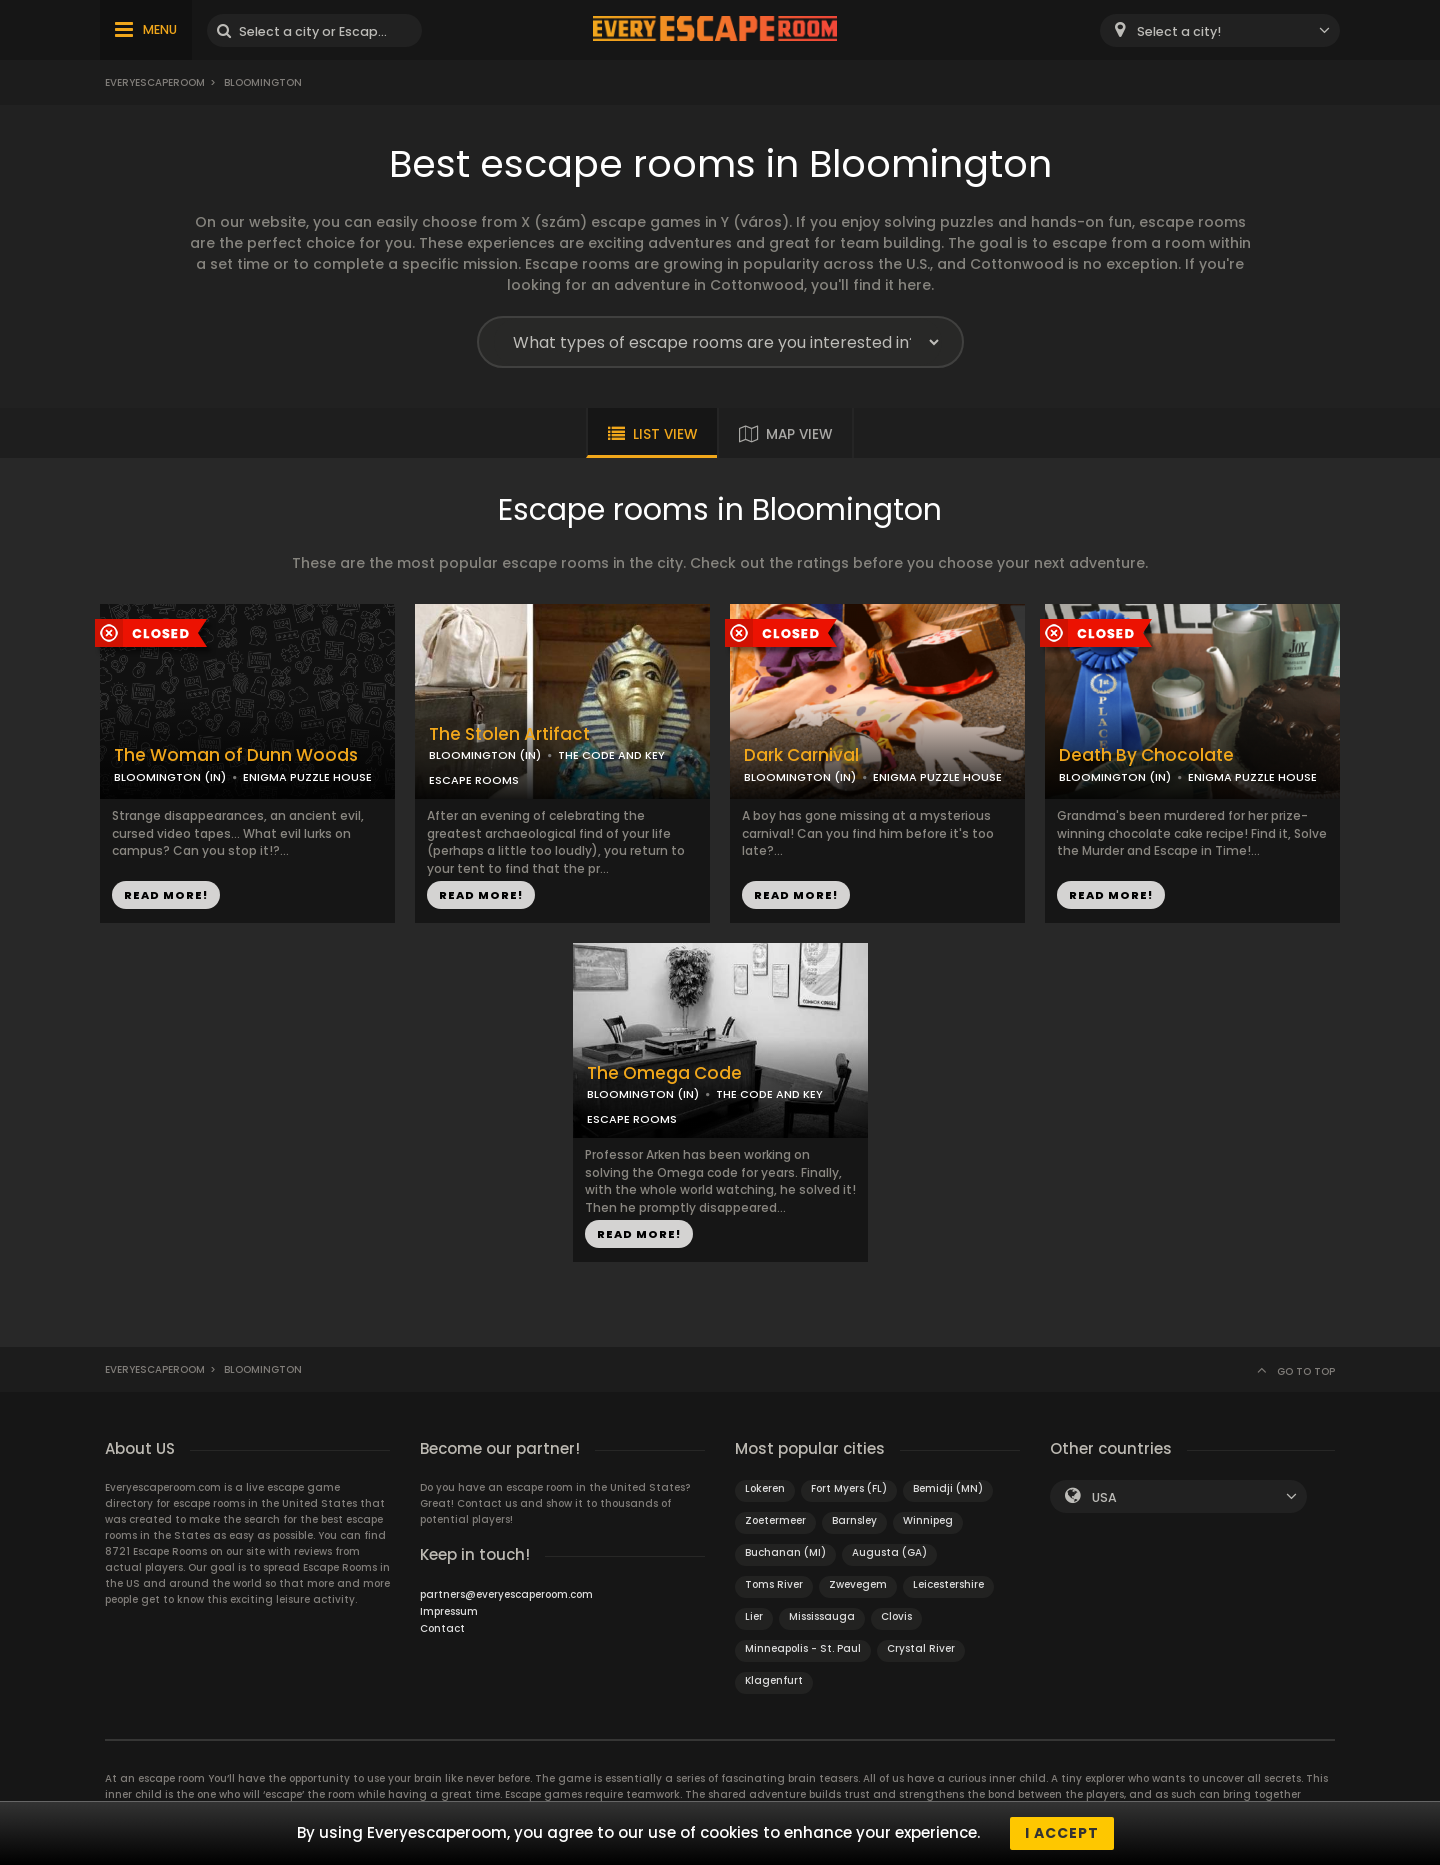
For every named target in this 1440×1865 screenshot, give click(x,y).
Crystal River (921, 1648)
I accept (1062, 1833)
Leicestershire (948, 1584)
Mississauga (822, 1616)
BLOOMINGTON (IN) (170, 777)
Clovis (896, 1616)
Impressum (449, 1611)
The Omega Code (664, 1073)
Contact (442, 1628)
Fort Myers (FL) (849, 1488)
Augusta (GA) (889, 1552)
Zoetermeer (775, 1520)
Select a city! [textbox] (1179, 31)
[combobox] (1220, 30)
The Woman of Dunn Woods (236, 755)
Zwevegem (858, 1584)
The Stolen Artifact (509, 734)
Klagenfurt (774, 1680)
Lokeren (765, 1488)
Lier (754, 1616)
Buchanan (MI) (785, 1552)
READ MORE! (166, 895)
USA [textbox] (1104, 1497)
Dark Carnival (801, 755)
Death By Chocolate (1146, 755)
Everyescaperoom (155, 82)
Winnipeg (928, 1520)
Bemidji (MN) (948, 1488)
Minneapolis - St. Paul (803, 1648)
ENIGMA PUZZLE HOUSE (307, 777)
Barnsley (854, 1520)
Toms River (774, 1584)
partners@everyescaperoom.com (506, 1594)
